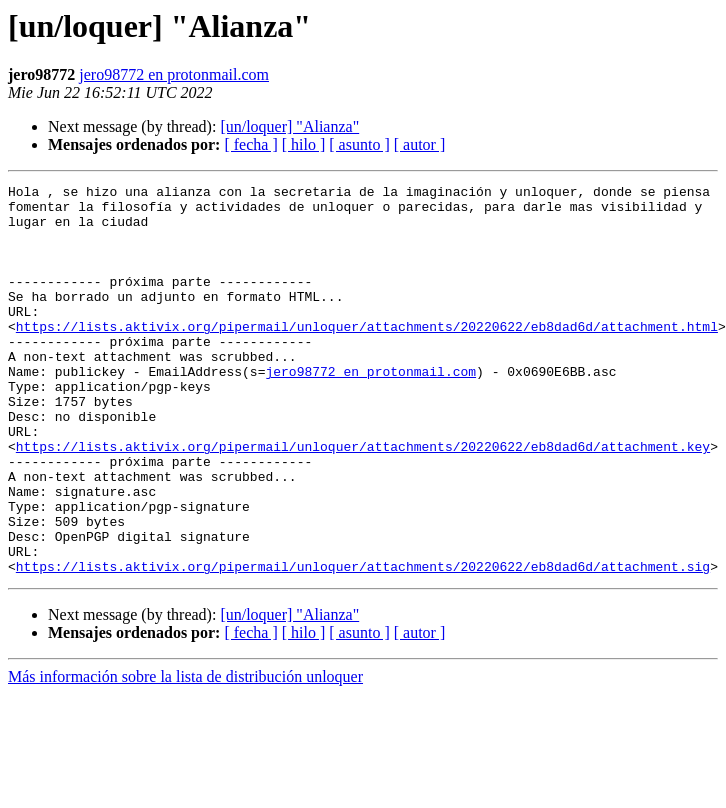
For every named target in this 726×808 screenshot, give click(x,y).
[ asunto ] (359, 144)
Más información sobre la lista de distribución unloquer (185, 754)
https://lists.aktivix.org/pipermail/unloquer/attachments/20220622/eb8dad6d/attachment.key (363, 500)
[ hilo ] (304, 144)
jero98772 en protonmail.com (174, 74)
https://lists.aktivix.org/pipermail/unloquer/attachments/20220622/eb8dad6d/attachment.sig (363, 644)
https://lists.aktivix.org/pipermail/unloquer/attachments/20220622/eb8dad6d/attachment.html (367, 356)
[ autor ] (420, 144)
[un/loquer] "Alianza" (289, 126)
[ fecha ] (250, 144)
